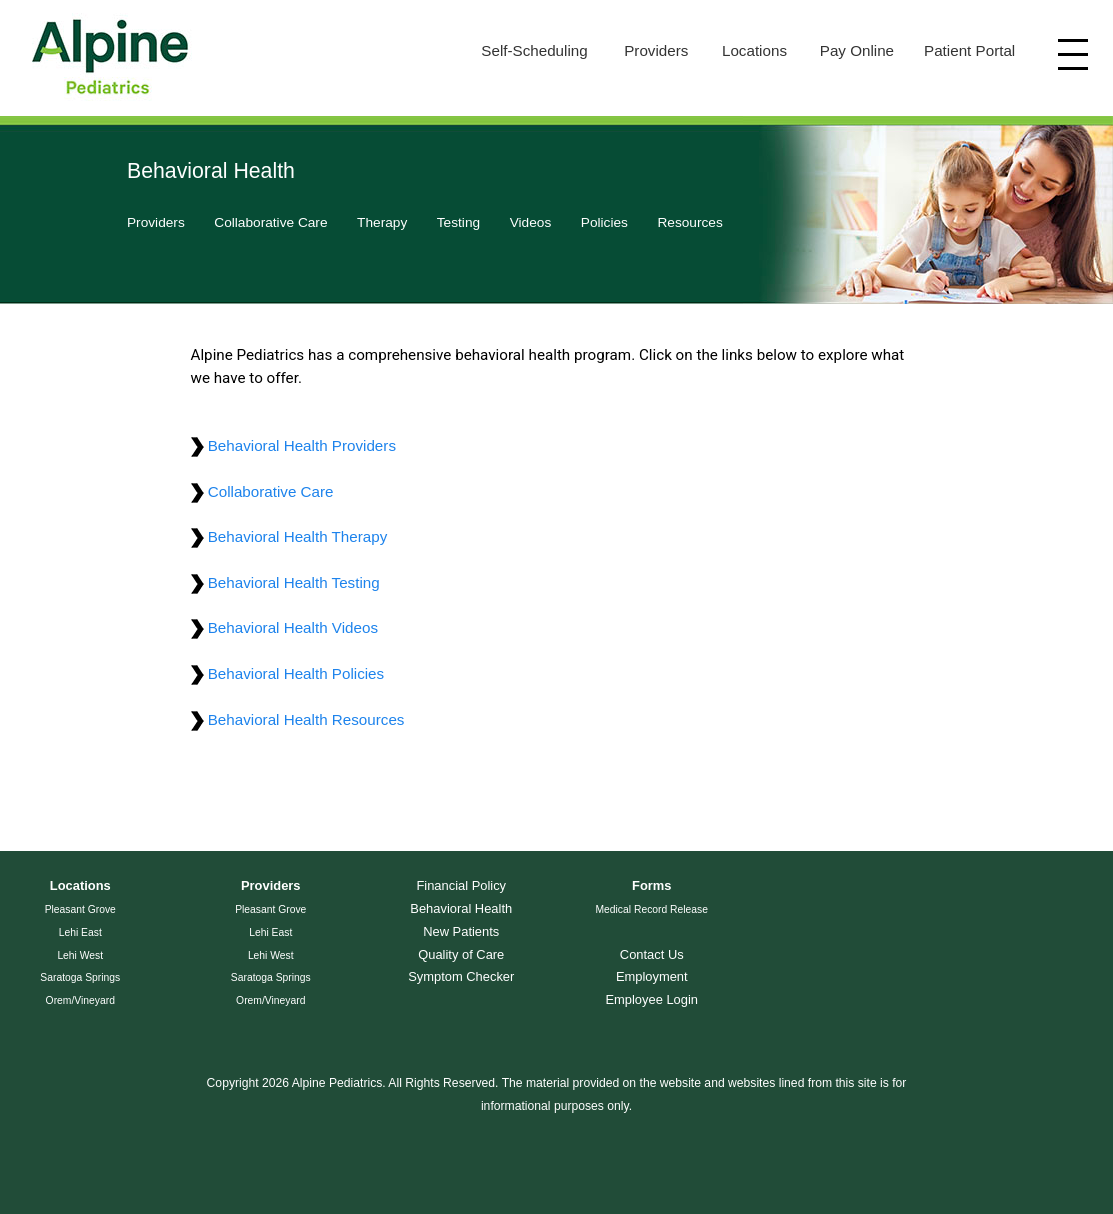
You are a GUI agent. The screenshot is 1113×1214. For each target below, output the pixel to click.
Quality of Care (461, 954)
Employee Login (651, 999)
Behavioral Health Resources (298, 719)
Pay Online (857, 50)
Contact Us (652, 954)
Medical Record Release (651, 909)
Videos (531, 222)
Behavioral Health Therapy (289, 536)
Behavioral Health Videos (285, 627)
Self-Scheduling (534, 50)
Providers (656, 50)
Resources (689, 222)
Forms (651, 885)
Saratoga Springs (80, 977)
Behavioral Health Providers (293, 445)
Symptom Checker (461, 976)
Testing (458, 222)
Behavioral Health (461, 908)
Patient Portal (969, 50)
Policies (604, 222)
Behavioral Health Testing (285, 582)
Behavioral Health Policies (288, 673)
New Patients (461, 931)
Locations (754, 50)
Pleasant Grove (80, 909)
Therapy (382, 222)
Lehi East (80, 932)
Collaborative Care (270, 222)
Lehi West (80, 955)
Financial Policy (461, 885)
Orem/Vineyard (80, 1000)
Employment (652, 976)
